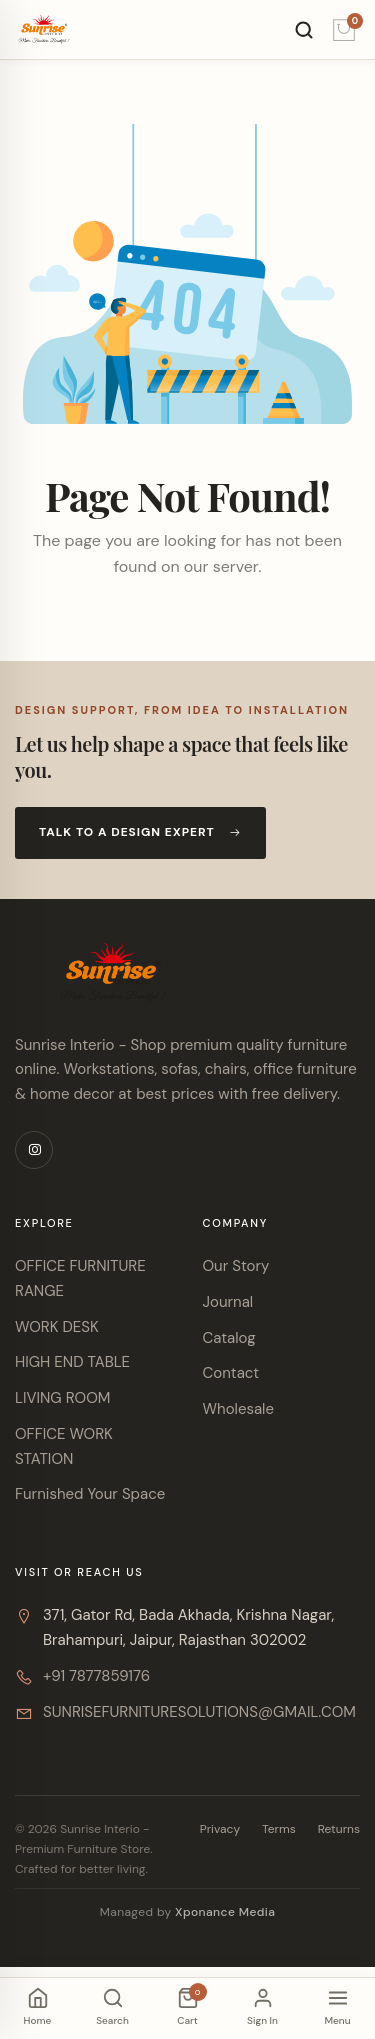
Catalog (229, 1338)
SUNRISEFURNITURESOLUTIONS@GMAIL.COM (199, 1712)
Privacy (220, 1829)
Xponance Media (225, 1912)
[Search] (304, 30)
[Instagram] (34, 1150)
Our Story (236, 1266)
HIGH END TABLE (72, 1362)
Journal (228, 1302)
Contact (231, 1373)
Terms (279, 1829)
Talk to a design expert (140, 832)
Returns (339, 1829)
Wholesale (238, 1409)
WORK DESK (57, 1327)
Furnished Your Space (90, 1494)
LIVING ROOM (62, 1398)
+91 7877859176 (96, 1676)
